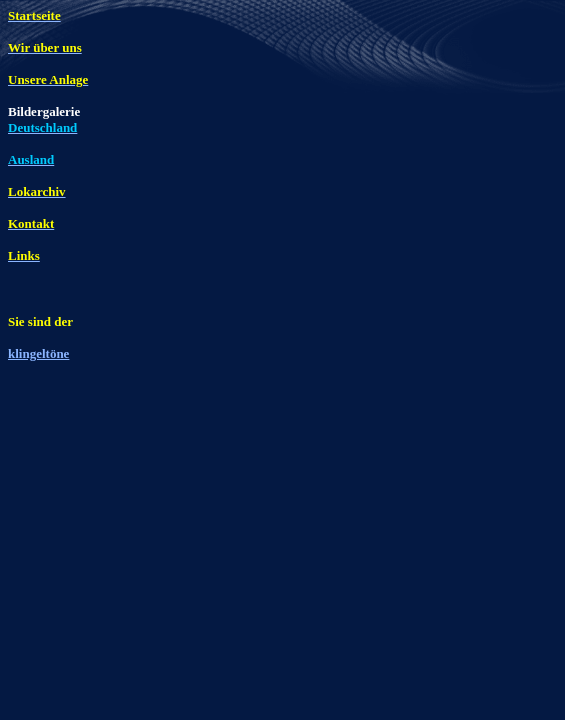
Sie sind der (40, 321)
